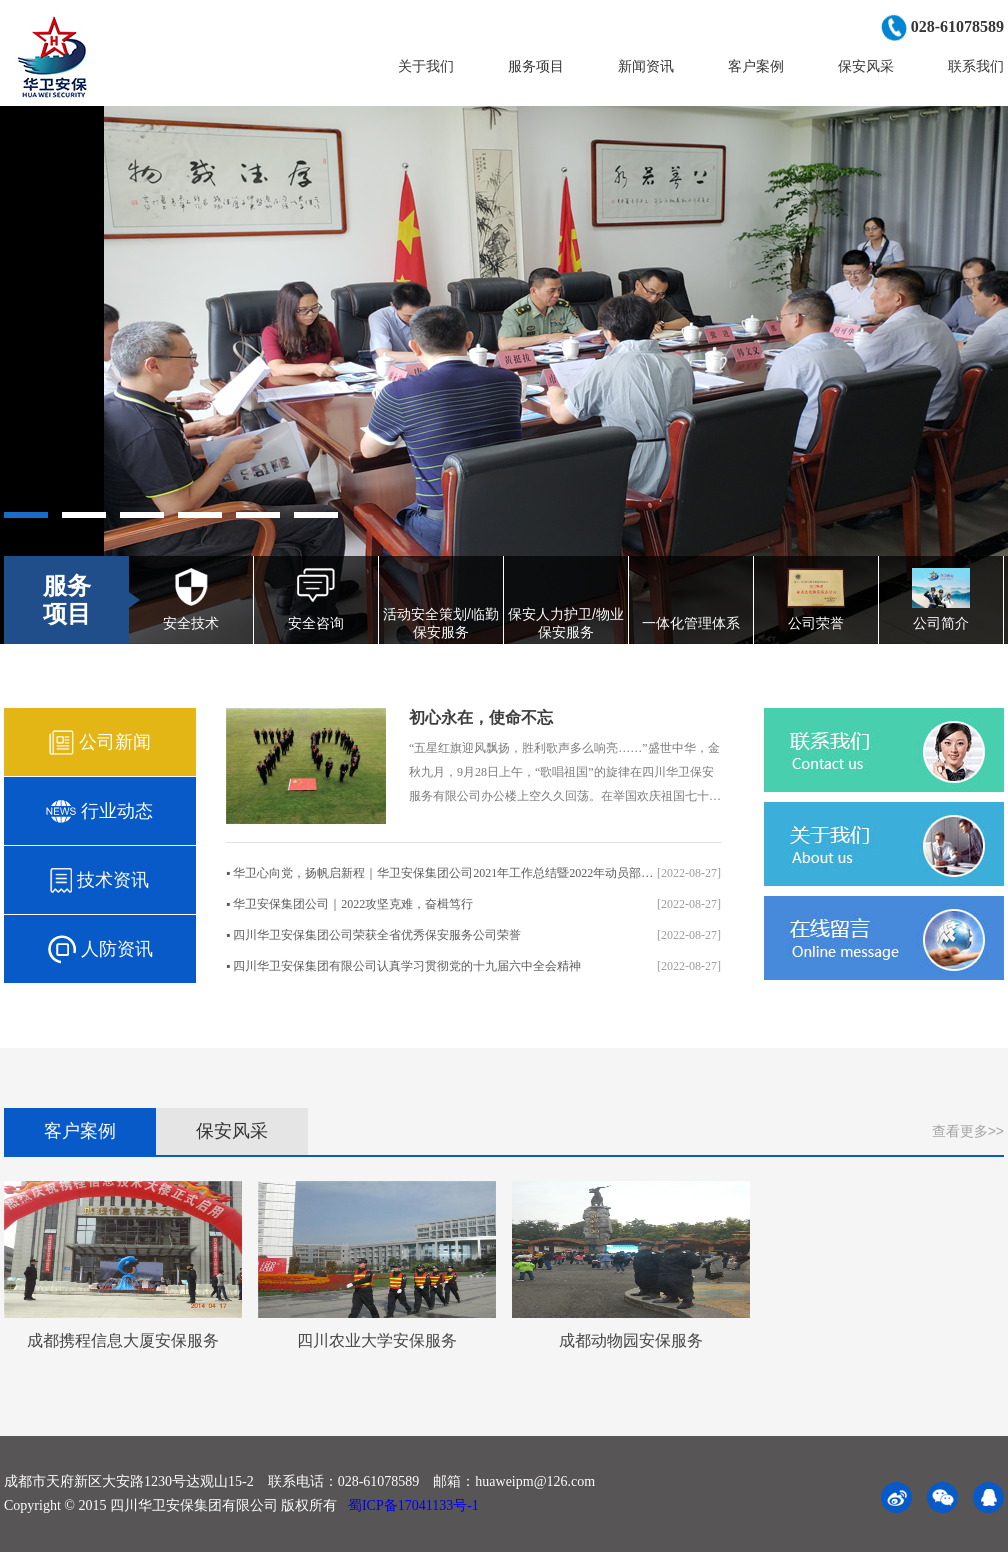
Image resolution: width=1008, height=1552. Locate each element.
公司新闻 (100, 742)
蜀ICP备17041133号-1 (411, 1505)
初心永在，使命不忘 (481, 717)
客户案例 (756, 66)
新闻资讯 (646, 66)
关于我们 (426, 66)
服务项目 (536, 66)
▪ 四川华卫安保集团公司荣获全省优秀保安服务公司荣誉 (473, 935)
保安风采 (866, 66)
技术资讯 (99, 880)
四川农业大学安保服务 (377, 1340)
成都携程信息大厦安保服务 (123, 1340)
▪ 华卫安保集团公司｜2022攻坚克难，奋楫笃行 (473, 904)
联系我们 (976, 66)
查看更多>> (968, 1131)
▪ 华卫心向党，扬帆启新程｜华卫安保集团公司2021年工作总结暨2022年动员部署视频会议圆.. (473, 873)
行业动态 (99, 811)
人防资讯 (100, 949)
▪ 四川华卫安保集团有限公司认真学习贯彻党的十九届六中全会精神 (473, 966)
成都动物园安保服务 (631, 1340)
